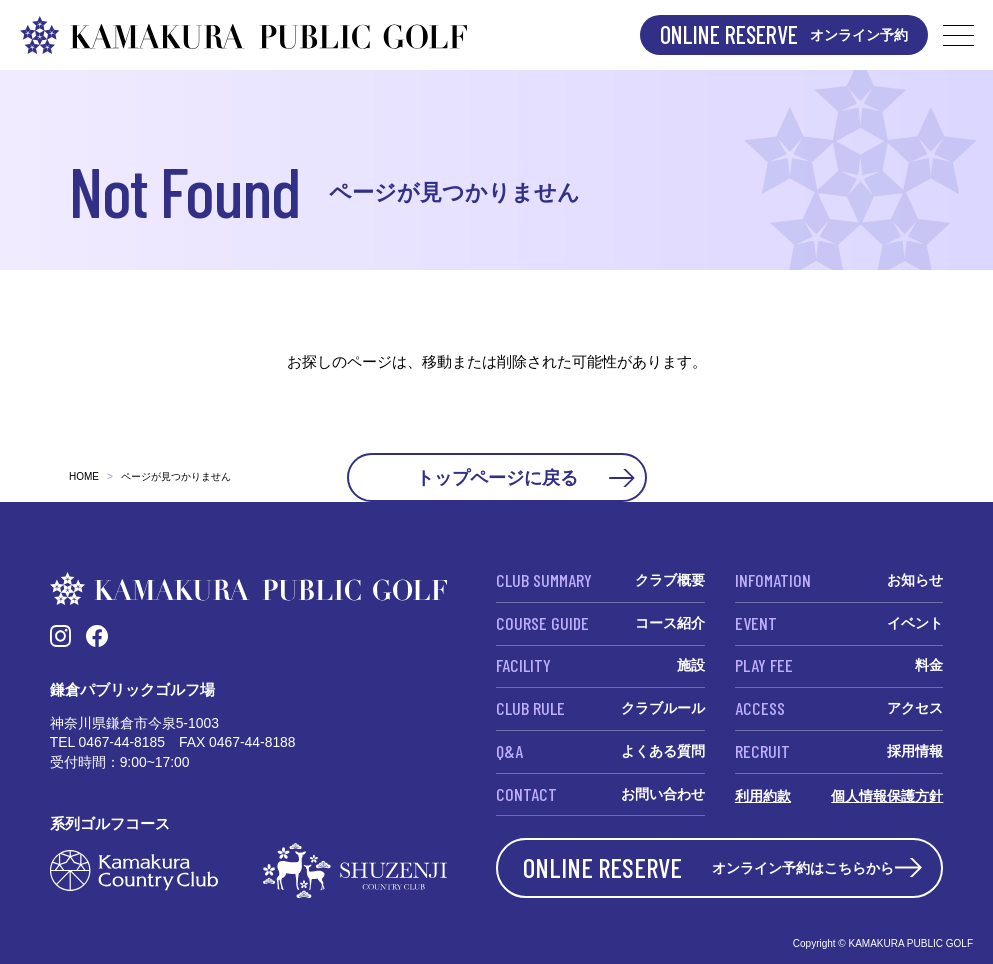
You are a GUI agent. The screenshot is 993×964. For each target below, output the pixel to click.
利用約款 (763, 796)
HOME (84, 476)
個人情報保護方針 (887, 796)
